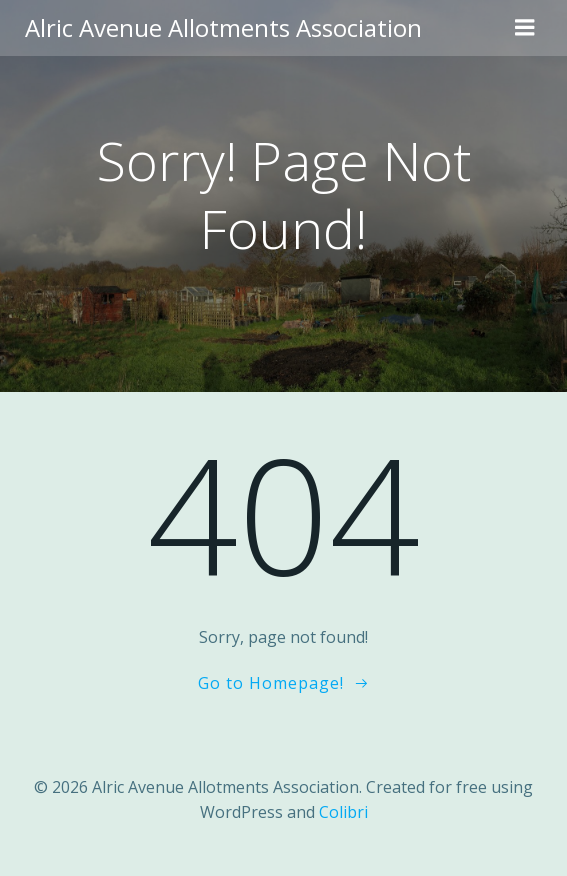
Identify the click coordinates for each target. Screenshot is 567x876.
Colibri (343, 812)
